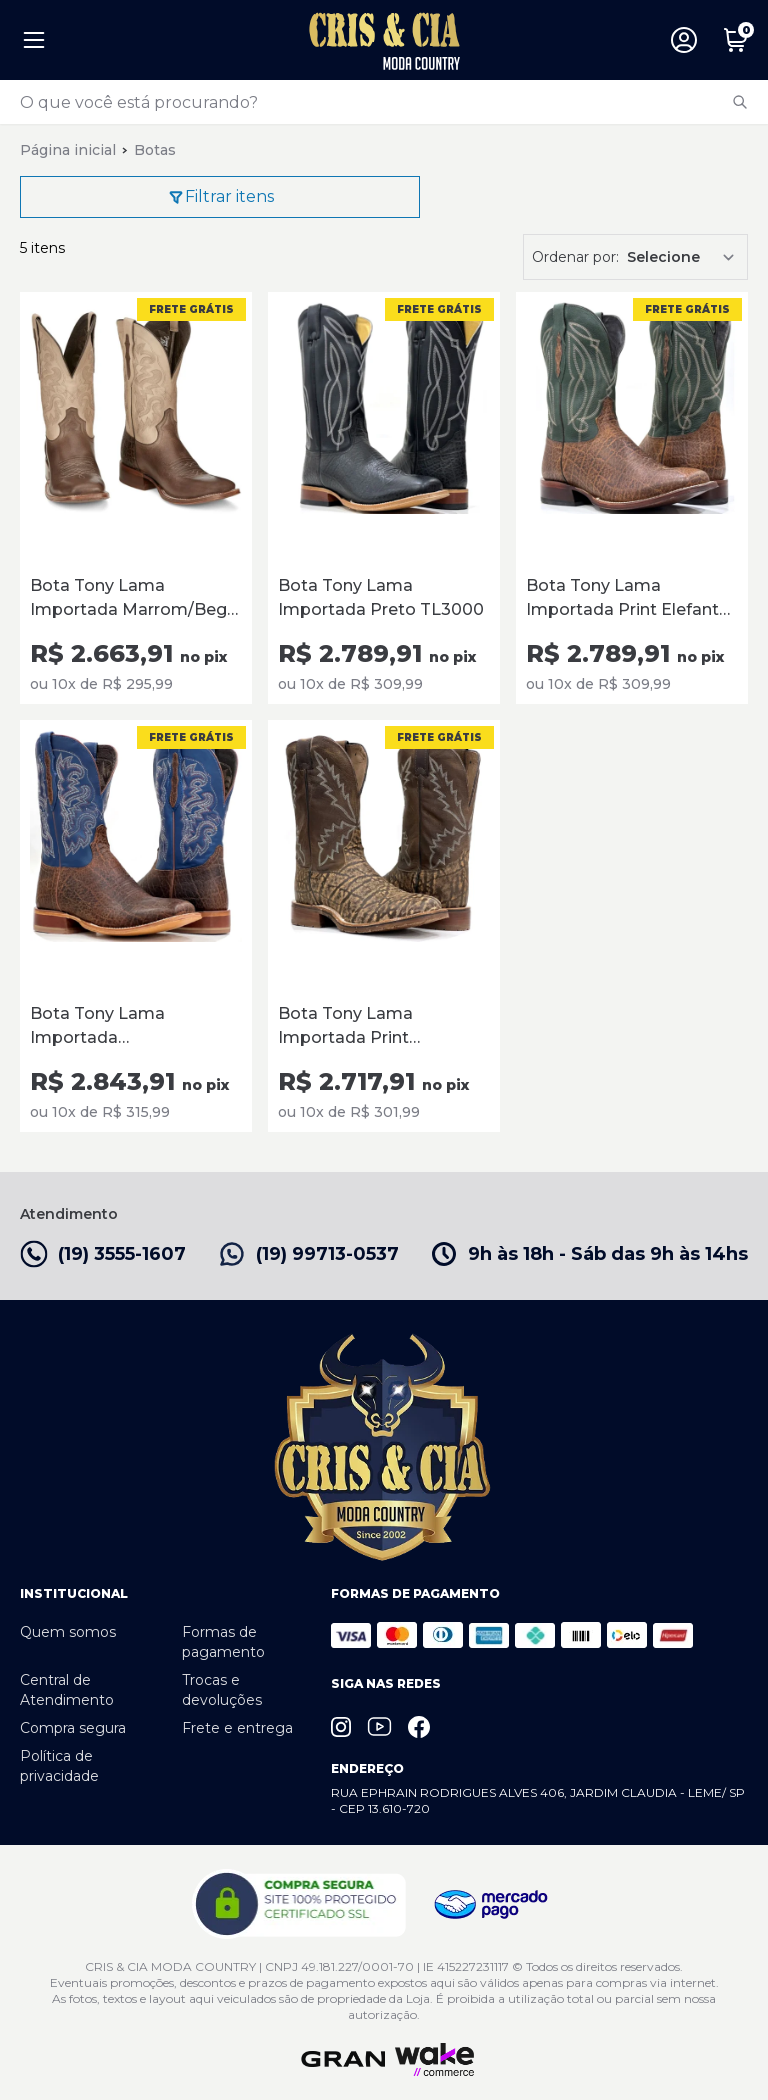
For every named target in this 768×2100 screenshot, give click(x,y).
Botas (155, 150)
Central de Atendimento (67, 1690)
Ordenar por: (575, 257)
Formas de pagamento (223, 1642)
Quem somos (68, 1632)
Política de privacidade (59, 1766)
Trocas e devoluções (222, 1690)
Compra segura (73, 1728)
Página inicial (68, 150)
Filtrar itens (220, 197)
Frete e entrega (237, 1728)
